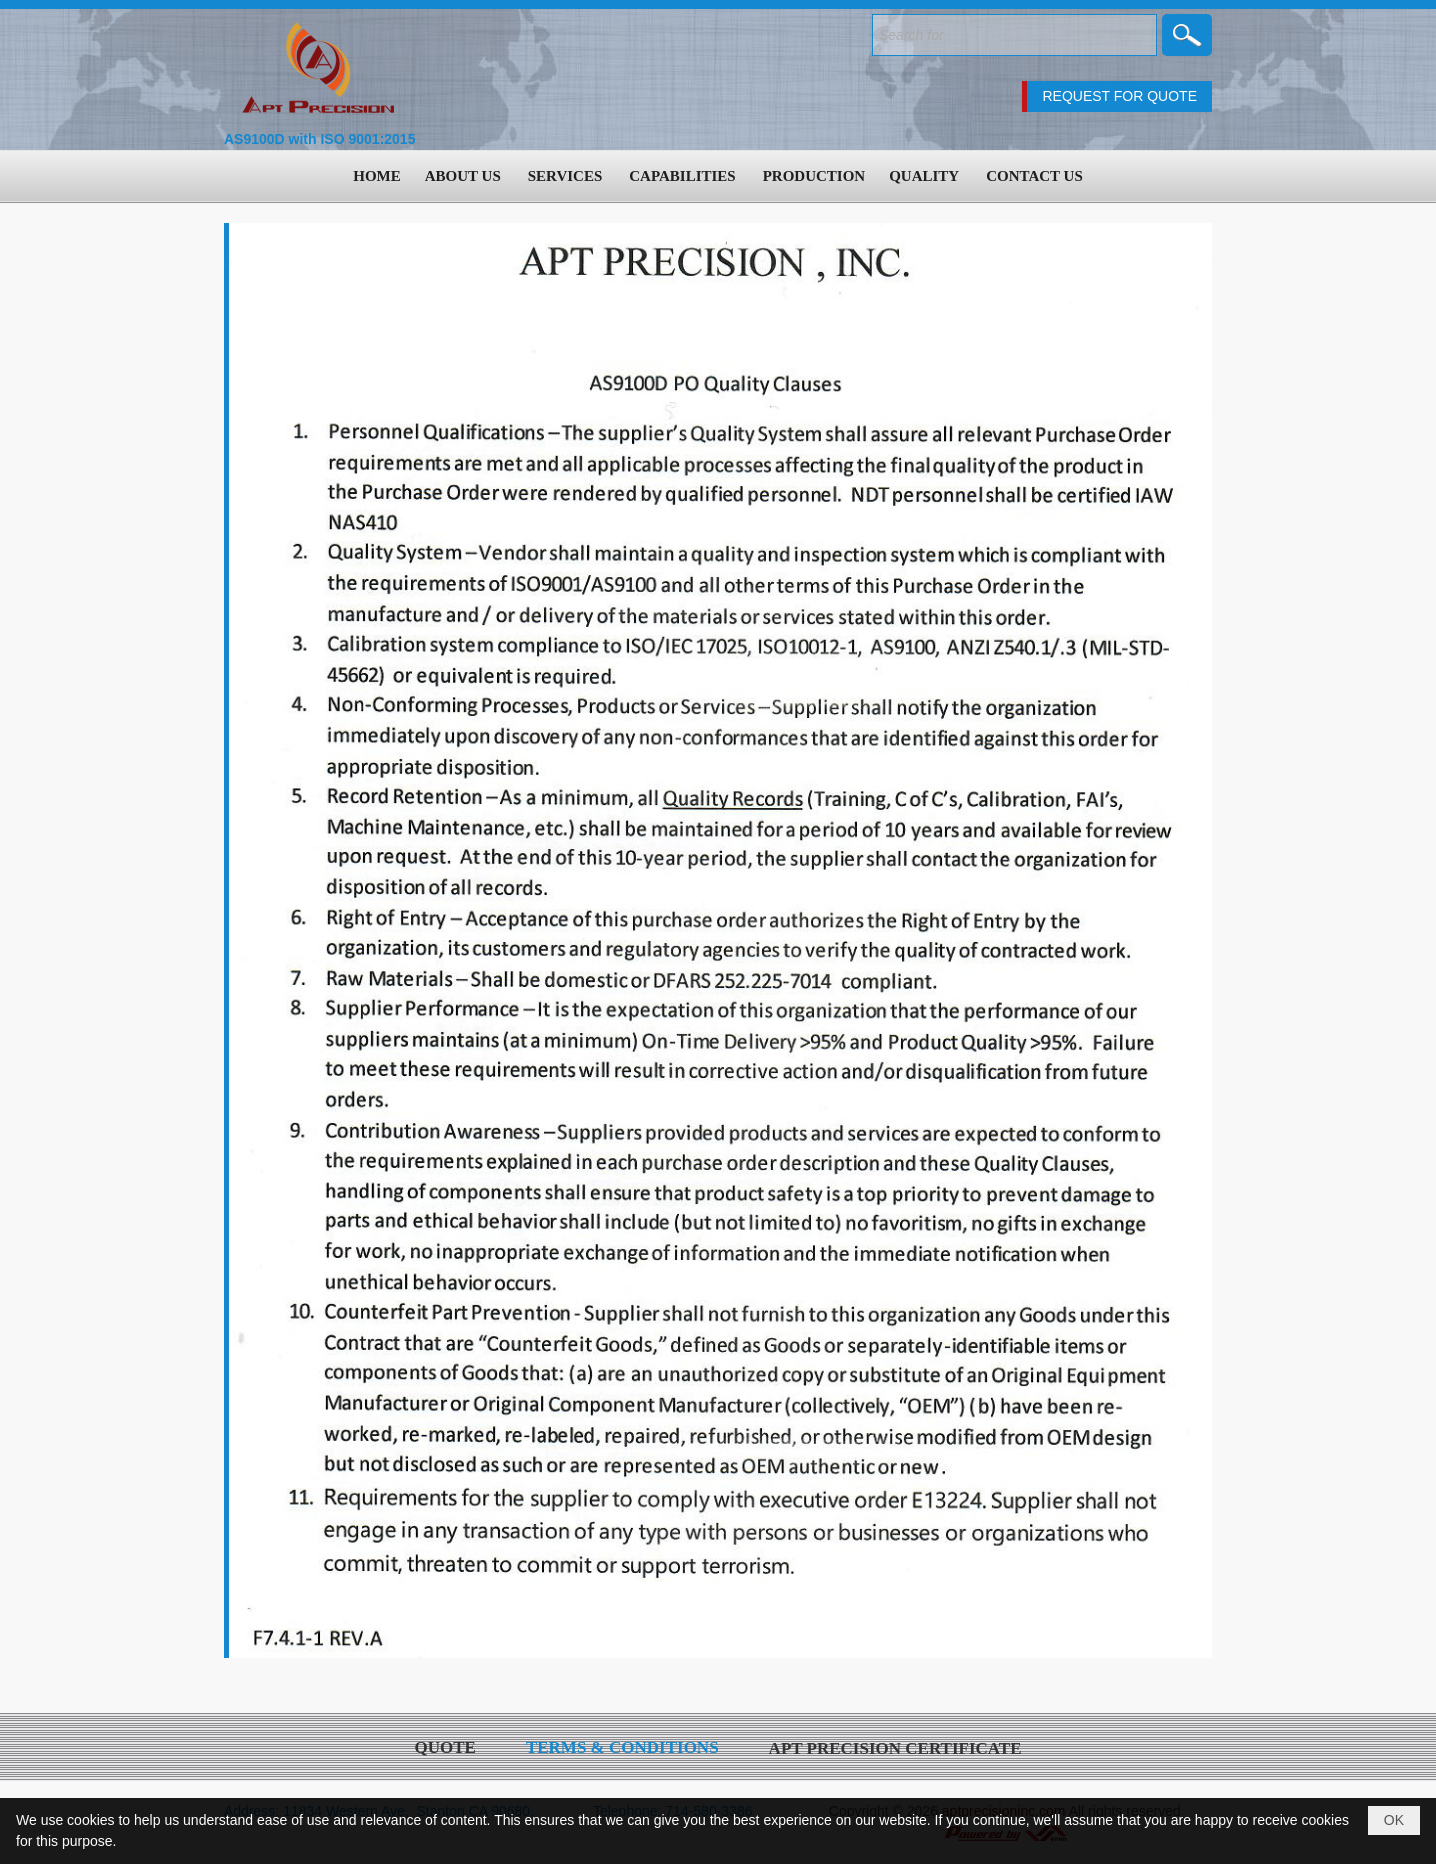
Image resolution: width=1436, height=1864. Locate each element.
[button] (464, 176)
